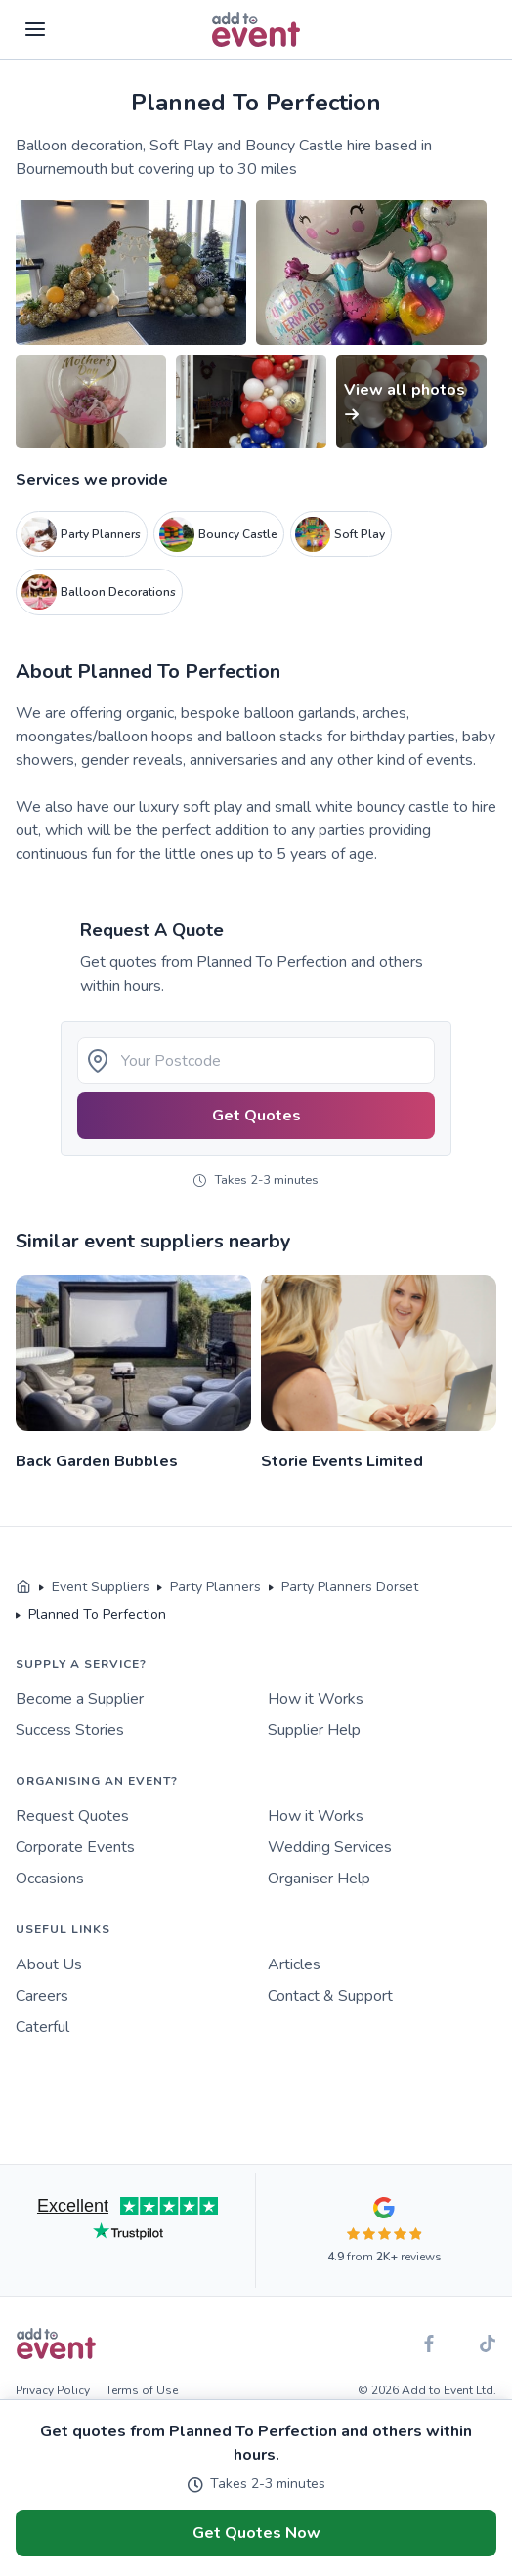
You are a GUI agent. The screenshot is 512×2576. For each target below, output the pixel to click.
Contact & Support (330, 1995)
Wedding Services (330, 1847)
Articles (294, 1964)
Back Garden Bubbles (97, 1461)
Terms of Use (142, 2390)
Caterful (42, 2027)
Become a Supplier (80, 1699)
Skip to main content (69, 87)
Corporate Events (75, 1847)
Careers (42, 1995)
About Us (49, 1964)
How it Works (315, 1699)
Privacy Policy (53, 2390)
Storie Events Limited (342, 1461)
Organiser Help (319, 1878)
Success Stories (70, 1730)
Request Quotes (72, 1816)
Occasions (50, 1878)
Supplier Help (314, 1730)
